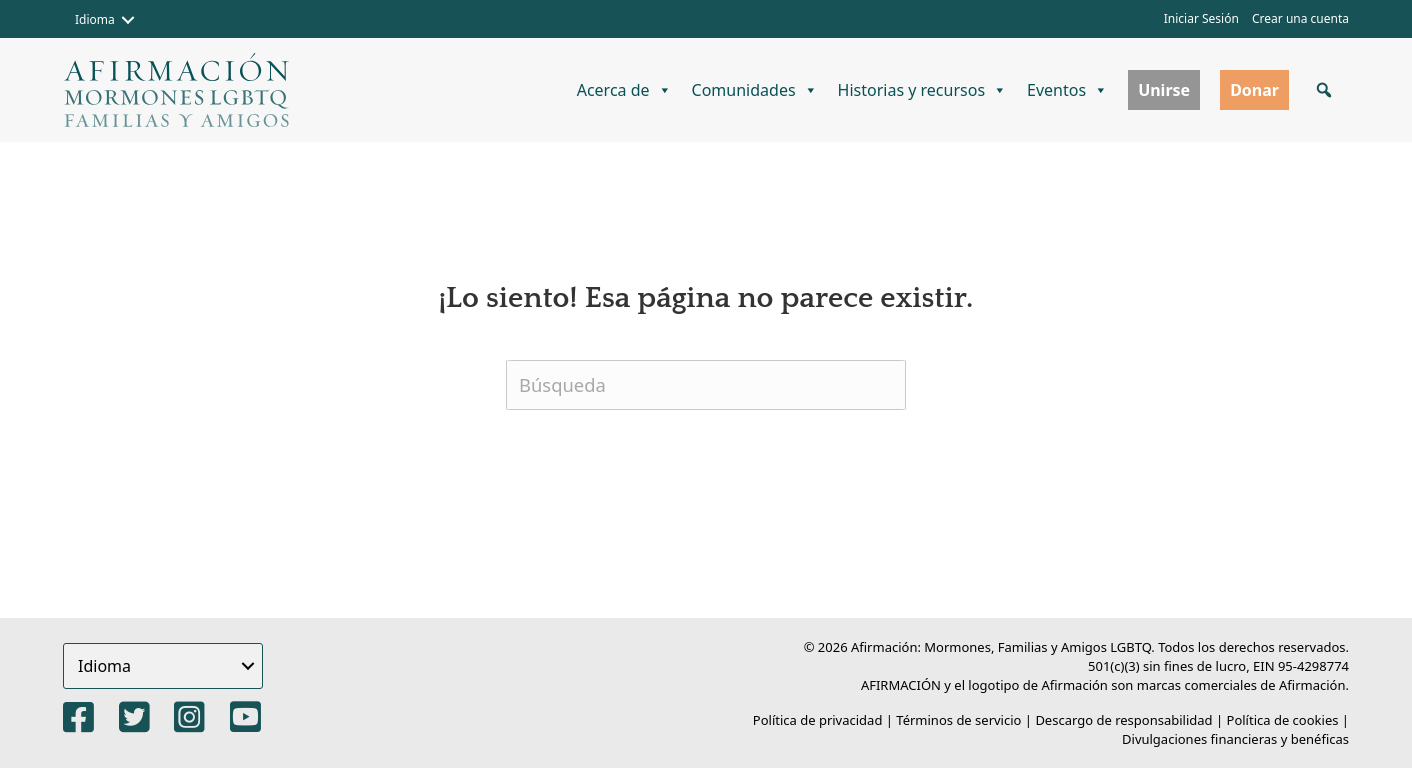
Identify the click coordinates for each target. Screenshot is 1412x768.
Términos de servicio (958, 720)
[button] (128, 20)
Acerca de (624, 90)
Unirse (1164, 90)
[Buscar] (706, 385)
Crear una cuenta (1300, 18)
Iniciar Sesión (1201, 18)
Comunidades (755, 90)
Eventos (1067, 90)
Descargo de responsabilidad (1123, 720)
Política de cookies (1283, 720)
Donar (1254, 90)
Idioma (95, 19)
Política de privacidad (818, 720)
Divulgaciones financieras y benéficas (1235, 739)
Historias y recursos (922, 90)
